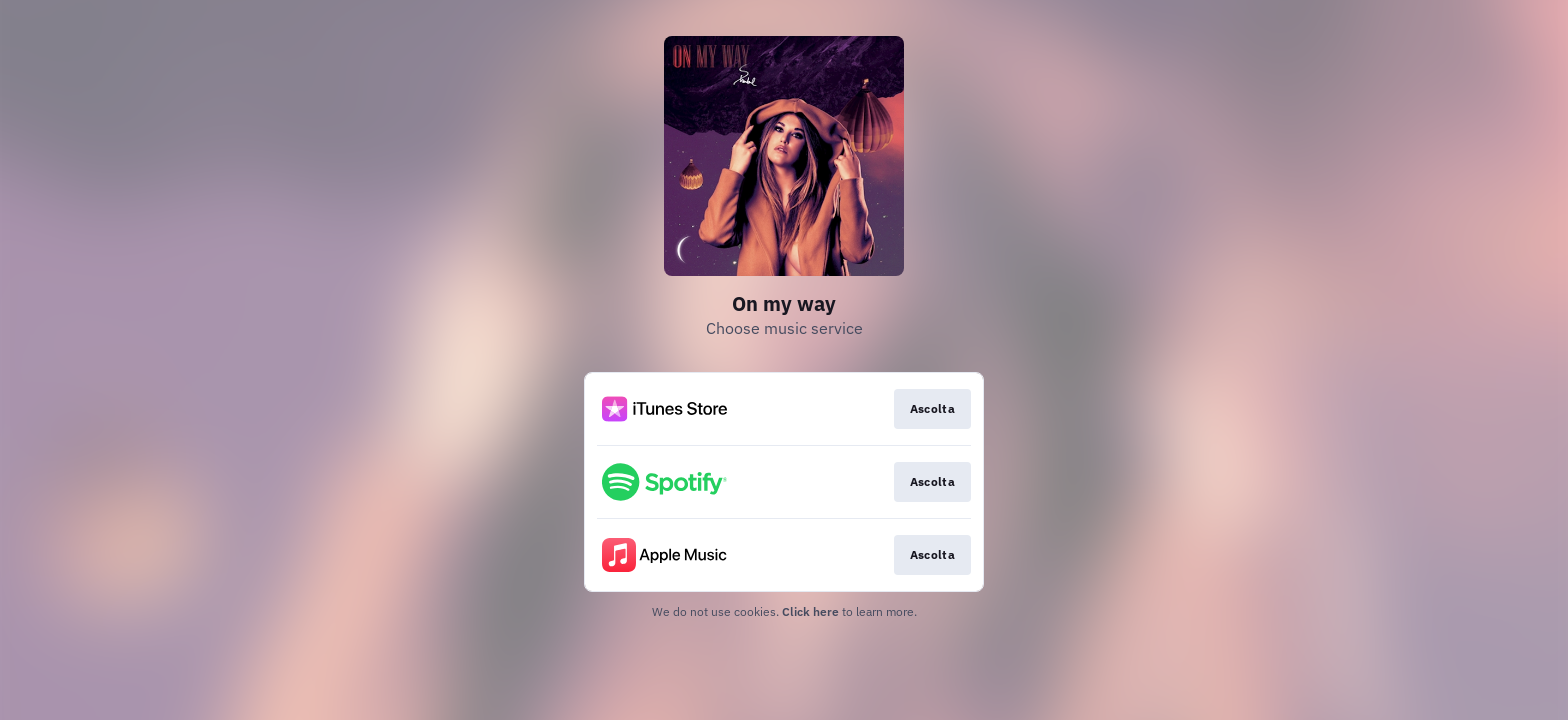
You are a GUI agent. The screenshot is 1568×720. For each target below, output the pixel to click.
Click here (810, 611)
